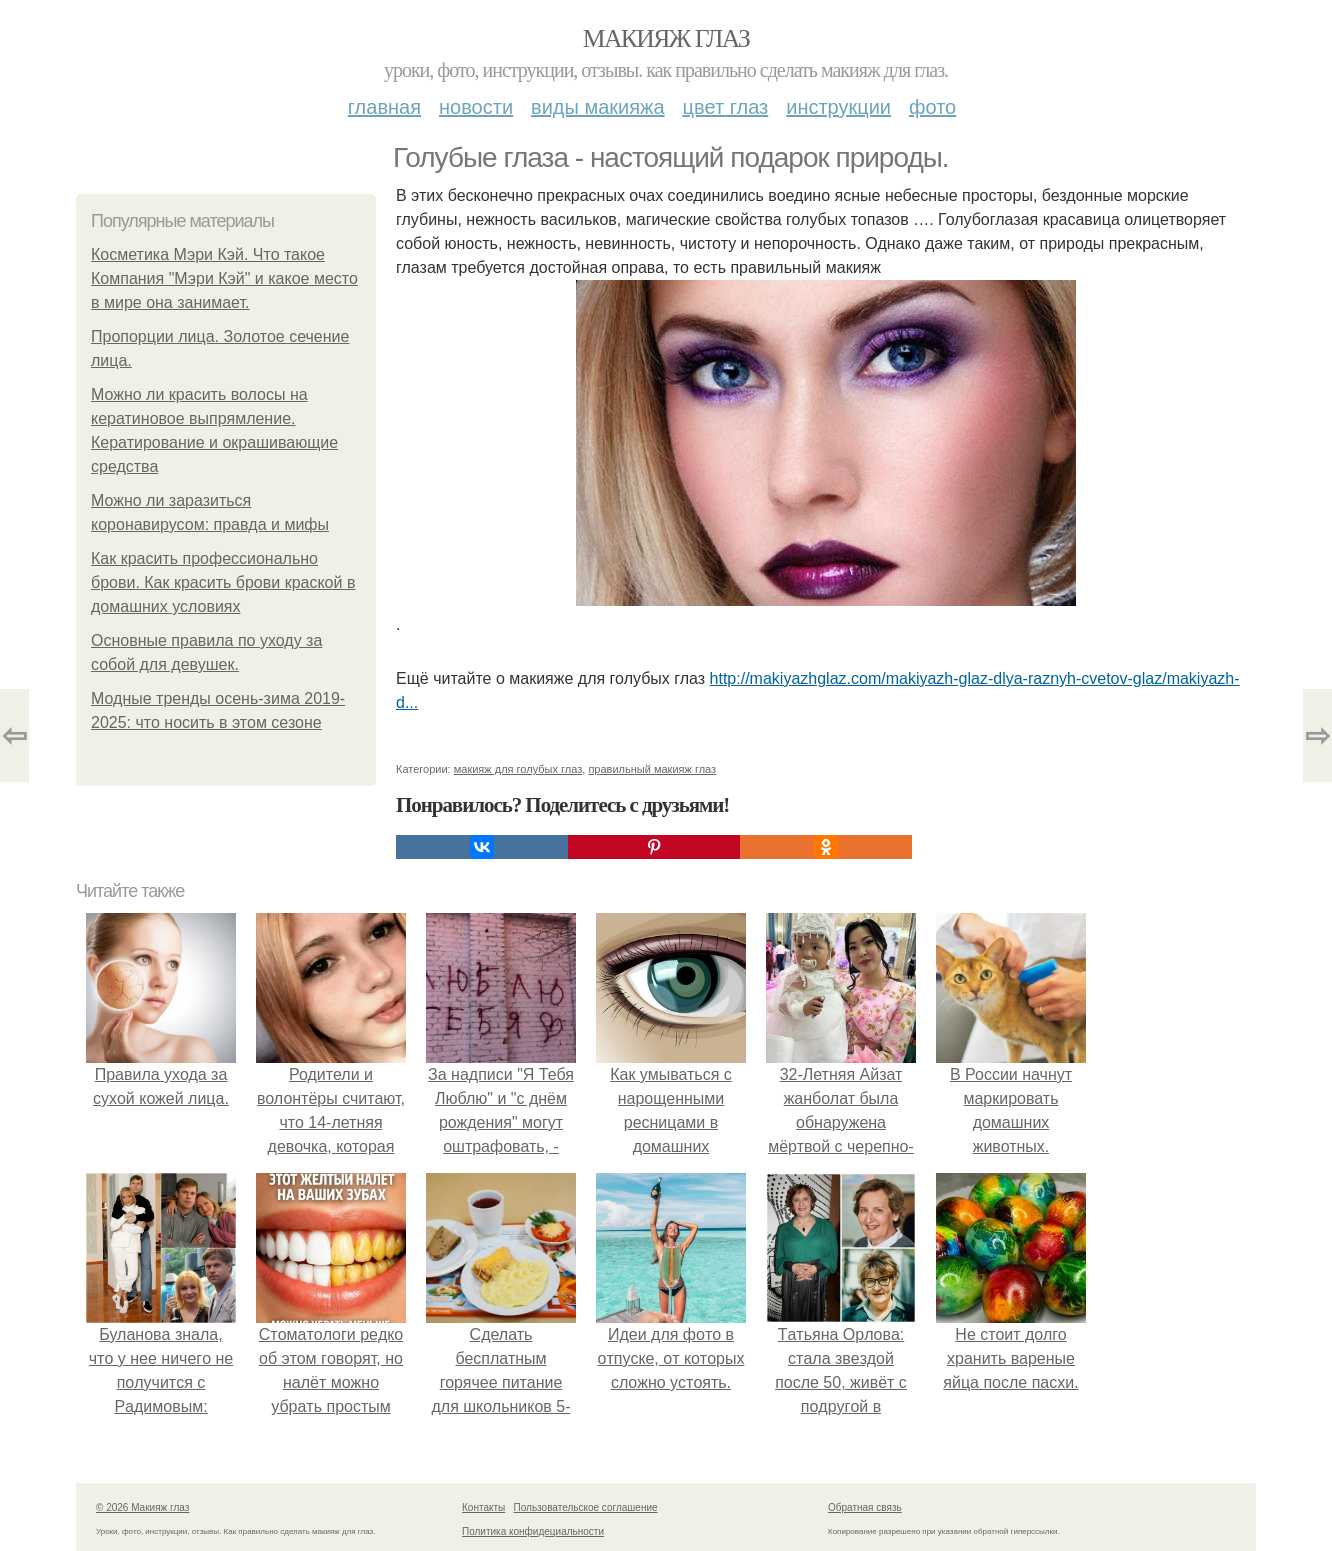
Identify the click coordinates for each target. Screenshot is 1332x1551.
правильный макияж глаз (652, 769)
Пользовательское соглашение (586, 1507)
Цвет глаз (726, 107)
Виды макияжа (598, 107)
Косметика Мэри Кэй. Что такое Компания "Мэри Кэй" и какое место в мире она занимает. (224, 278)
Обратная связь (865, 1507)
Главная (384, 107)
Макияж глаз (666, 38)
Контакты (483, 1507)
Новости (476, 107)
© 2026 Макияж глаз (142, 1507)
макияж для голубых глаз (518, 769)
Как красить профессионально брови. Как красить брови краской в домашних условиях (223, 582)
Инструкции (838, 107)
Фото (932, 107)
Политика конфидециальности (533, 1531)
